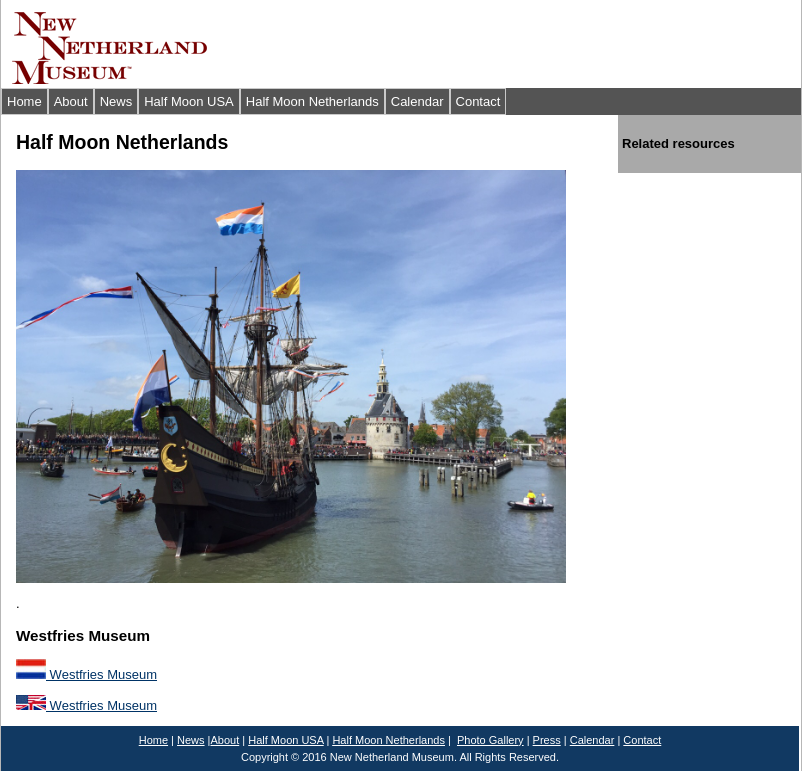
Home (24, 101)
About (71, 101)
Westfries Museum (86, 674)
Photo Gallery (490, 740)
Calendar (417, 101)
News (116, 101)
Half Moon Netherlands (312, 101)
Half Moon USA (189, 101)
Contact (478, 101)
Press (547, 740)
